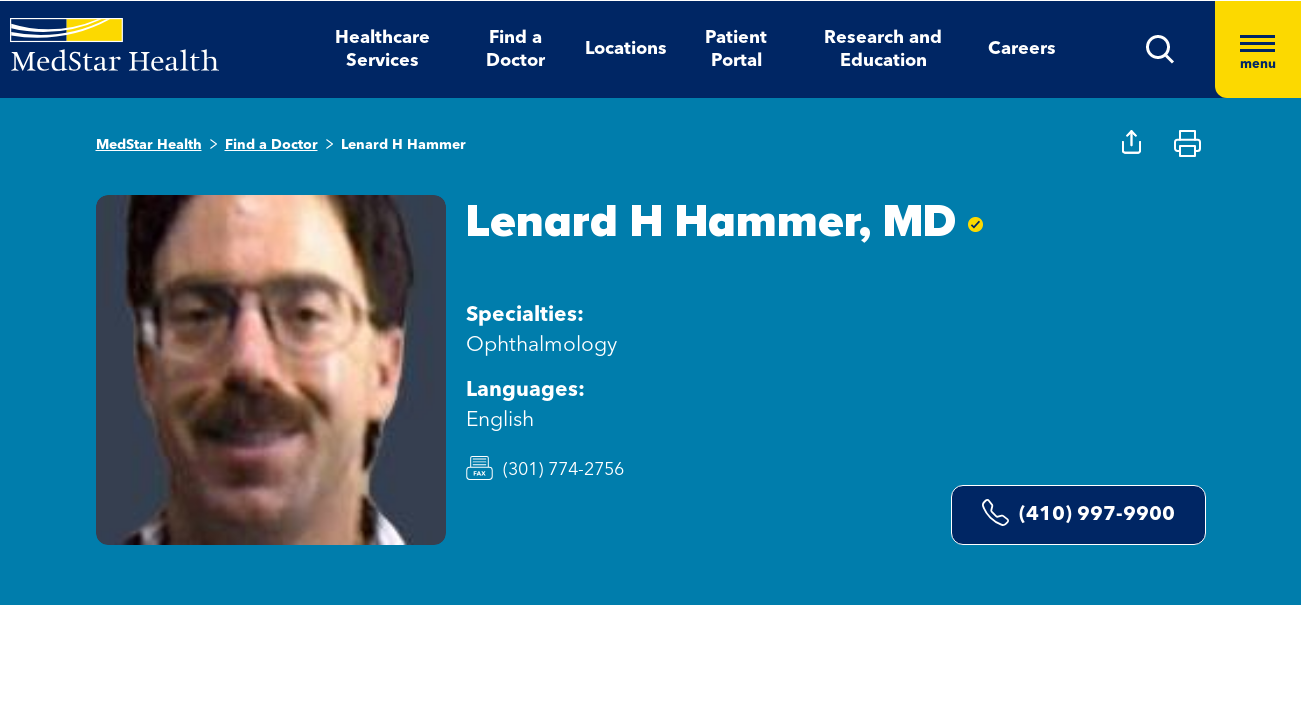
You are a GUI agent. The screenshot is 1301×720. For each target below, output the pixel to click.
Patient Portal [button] (736, 49)
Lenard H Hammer (403, 145)
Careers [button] (1022, 49)
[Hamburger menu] (1258, 49)
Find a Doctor (271, 145)
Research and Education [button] (883, 49)
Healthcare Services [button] (382, 49)
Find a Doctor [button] (515, 49)
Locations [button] (626, 49)
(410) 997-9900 (1078, 512)
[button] (1160, 49)
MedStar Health (149, 145)
